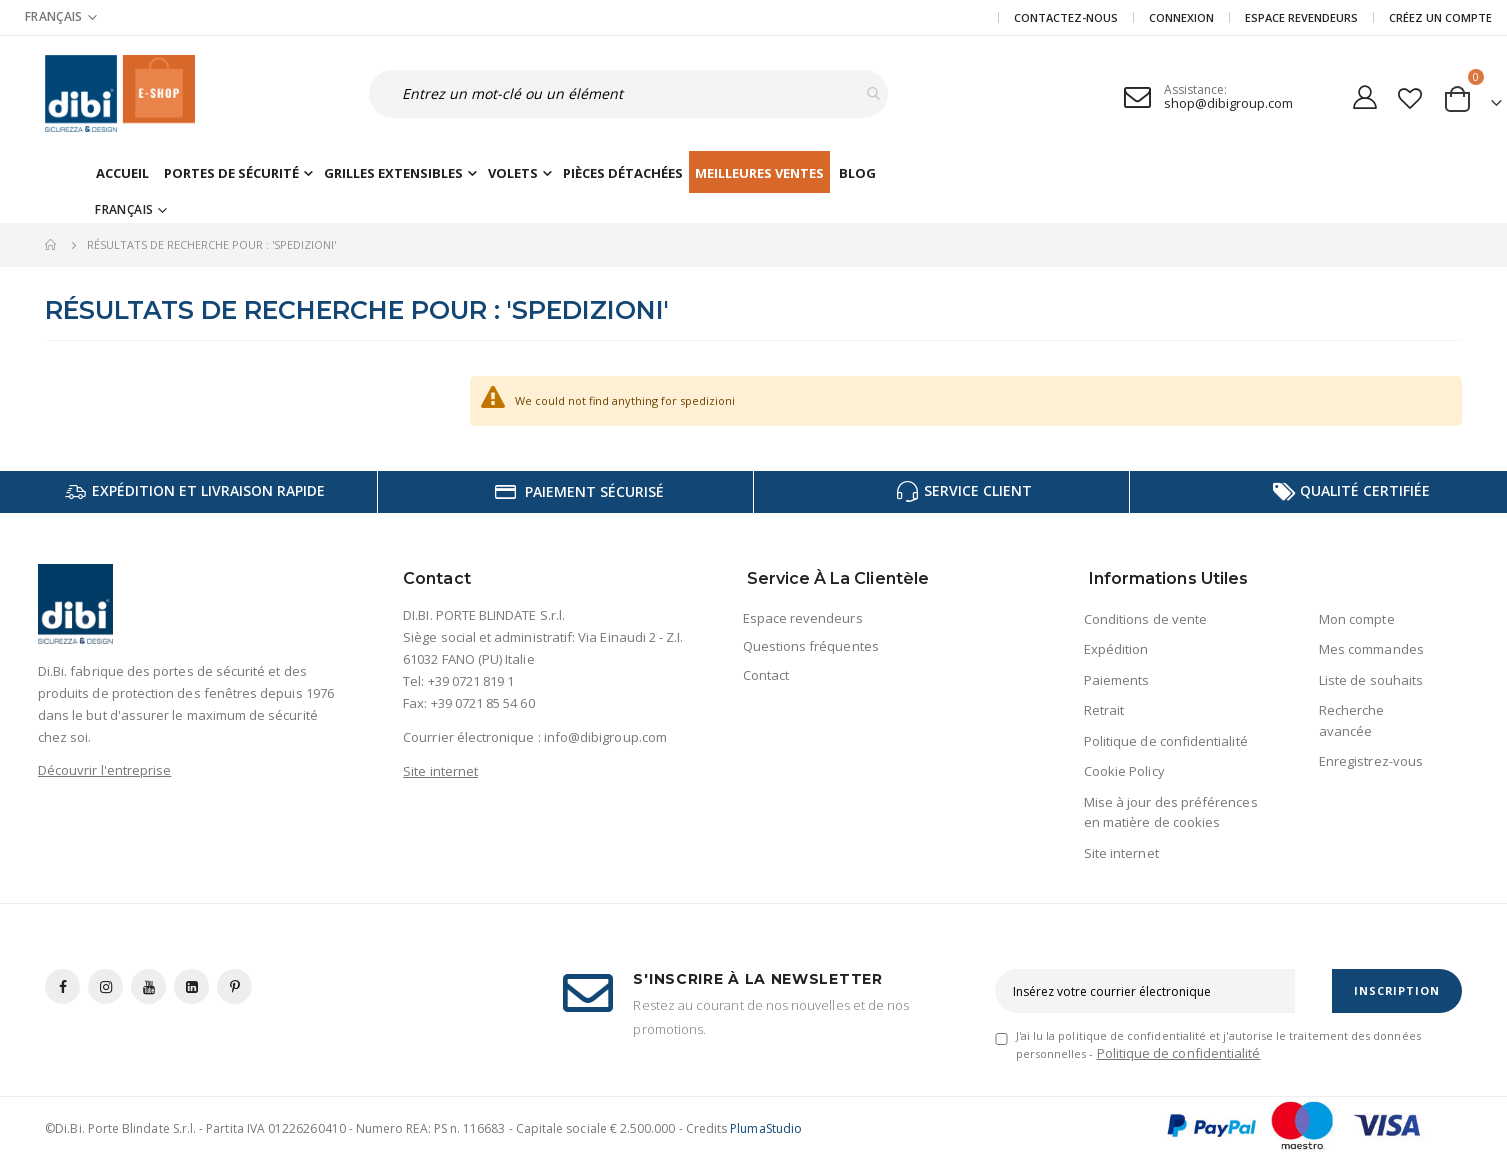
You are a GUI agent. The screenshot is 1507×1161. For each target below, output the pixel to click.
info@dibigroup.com (605, 737)
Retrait (1104, 710)
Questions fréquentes (811, 646)
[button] (1410, 94)
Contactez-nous (1066, 17)
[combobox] (604, 94)
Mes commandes (1371, 649)
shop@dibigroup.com (1228, 103)
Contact (766, 675)
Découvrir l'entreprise (104, 770)
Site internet (440, 771)
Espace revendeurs (1301, 17)
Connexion (1181, 17)
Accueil (52, 245)
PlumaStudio (766, 1128)
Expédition (1116, 649)
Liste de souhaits (1371, 680)
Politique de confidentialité (1166, 741)
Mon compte (1357, 619)
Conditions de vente (1145, 619)
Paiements (1117, 680)
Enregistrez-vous (1371, 761)
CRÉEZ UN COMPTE (1440, 17)
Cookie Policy (1124, 771)
